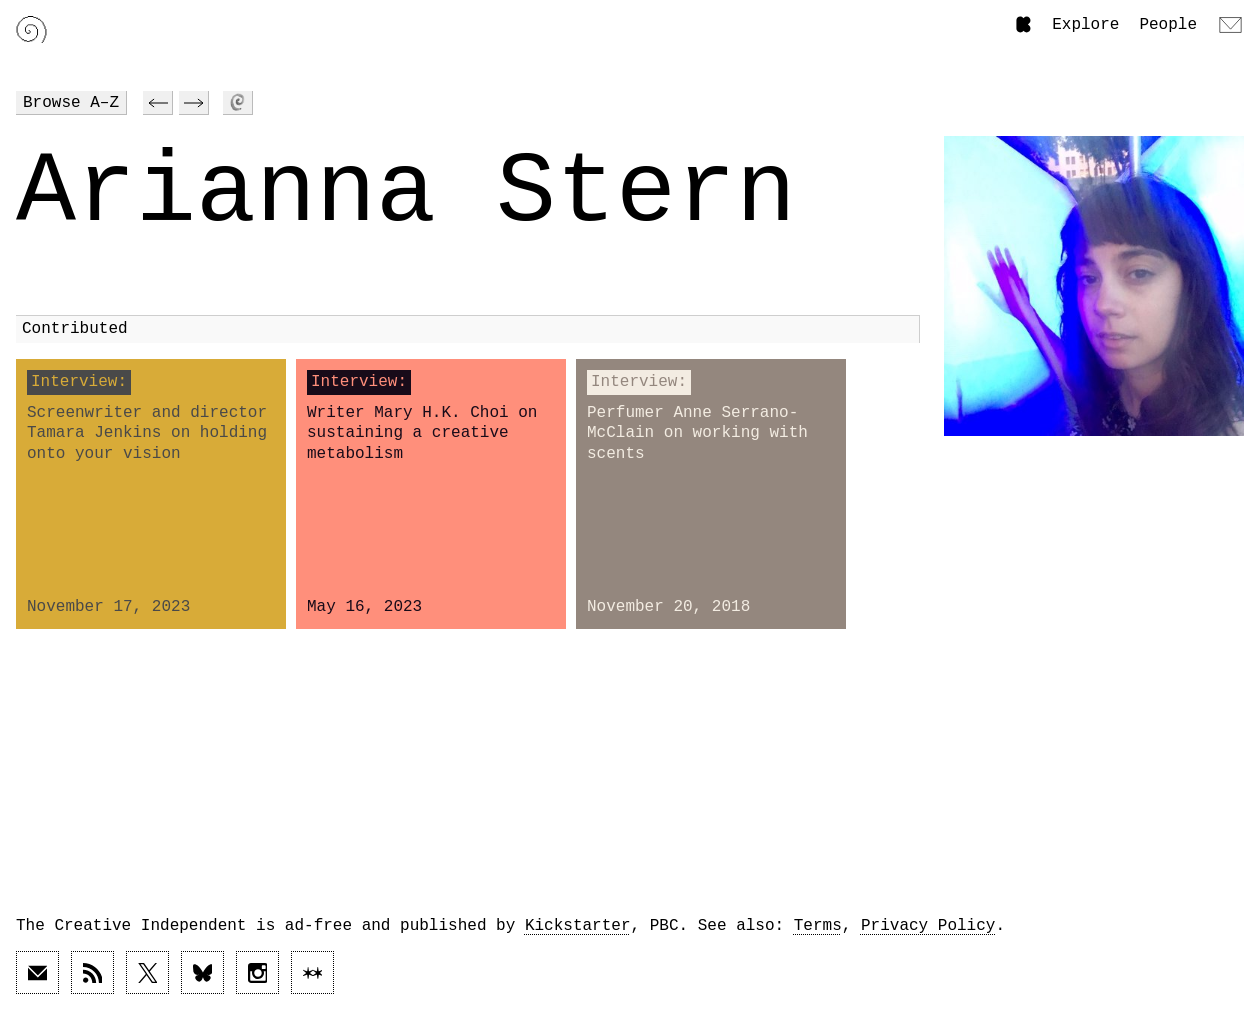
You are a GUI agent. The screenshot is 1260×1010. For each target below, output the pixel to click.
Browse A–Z (71, 103)
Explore (1085, 25)
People (1168, 25)
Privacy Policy (928, 926)
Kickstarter (578, 926)
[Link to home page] (31, 29)
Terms (818, 926)
